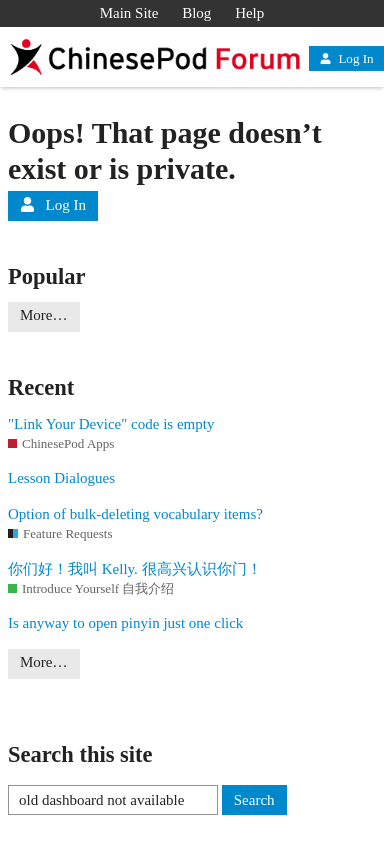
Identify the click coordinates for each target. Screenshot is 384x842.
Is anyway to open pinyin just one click (125, 623)
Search (254, 800)
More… (44, 315)
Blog (196, 13)
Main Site (129, 13)
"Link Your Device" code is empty (111, 424)
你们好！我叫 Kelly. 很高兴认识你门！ (135, 569)
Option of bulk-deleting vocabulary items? (135, 514)
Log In (346, 58)
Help (249, 13)
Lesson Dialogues (61, 478)
